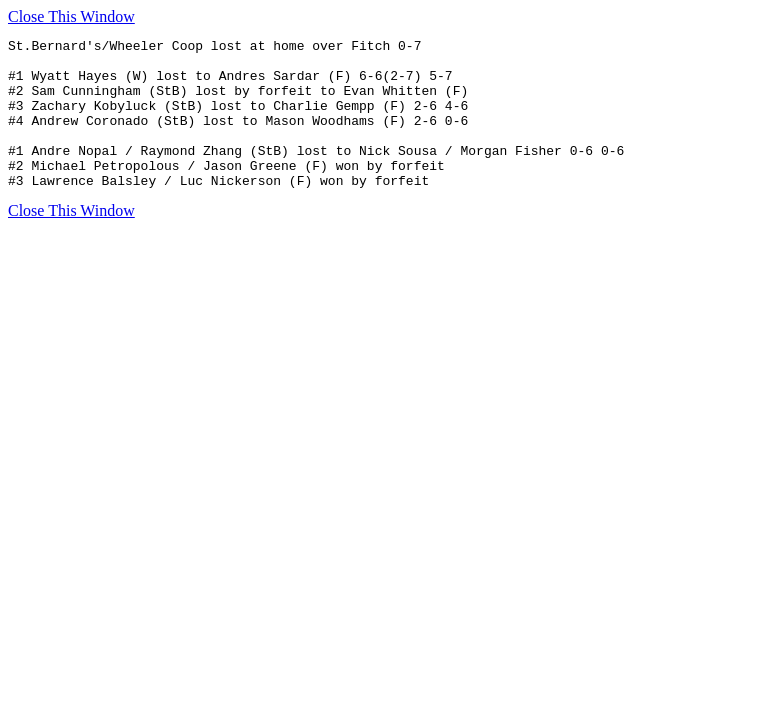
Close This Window (71, 16)
